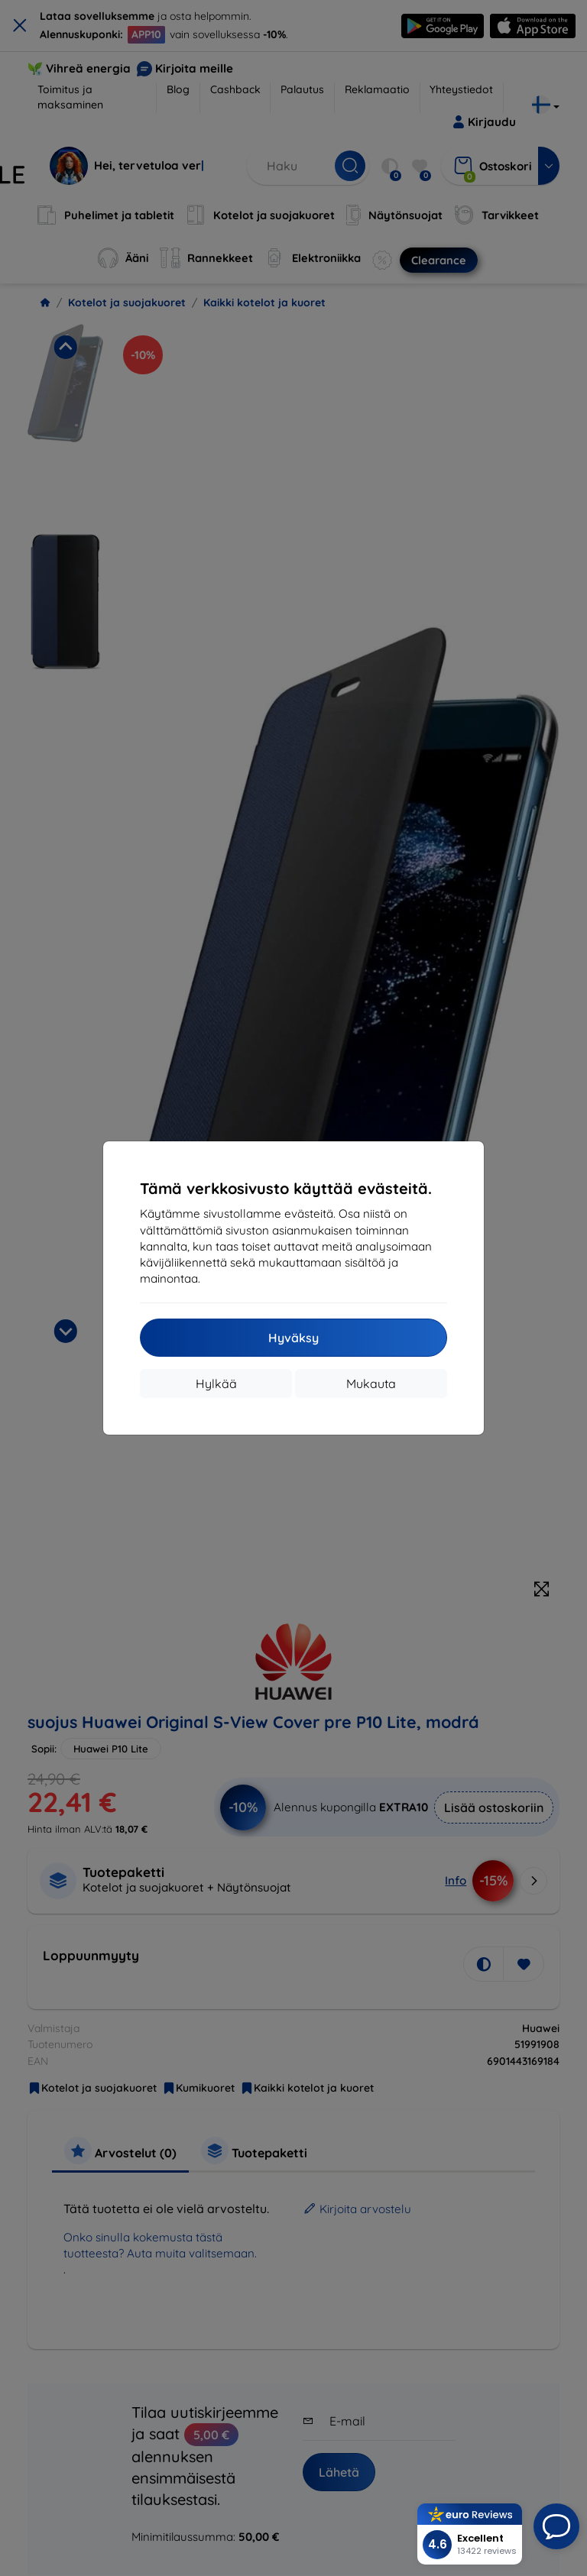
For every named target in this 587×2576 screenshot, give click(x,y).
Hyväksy (293, 1337)
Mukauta (371, 1383)
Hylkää (216, 1383)
